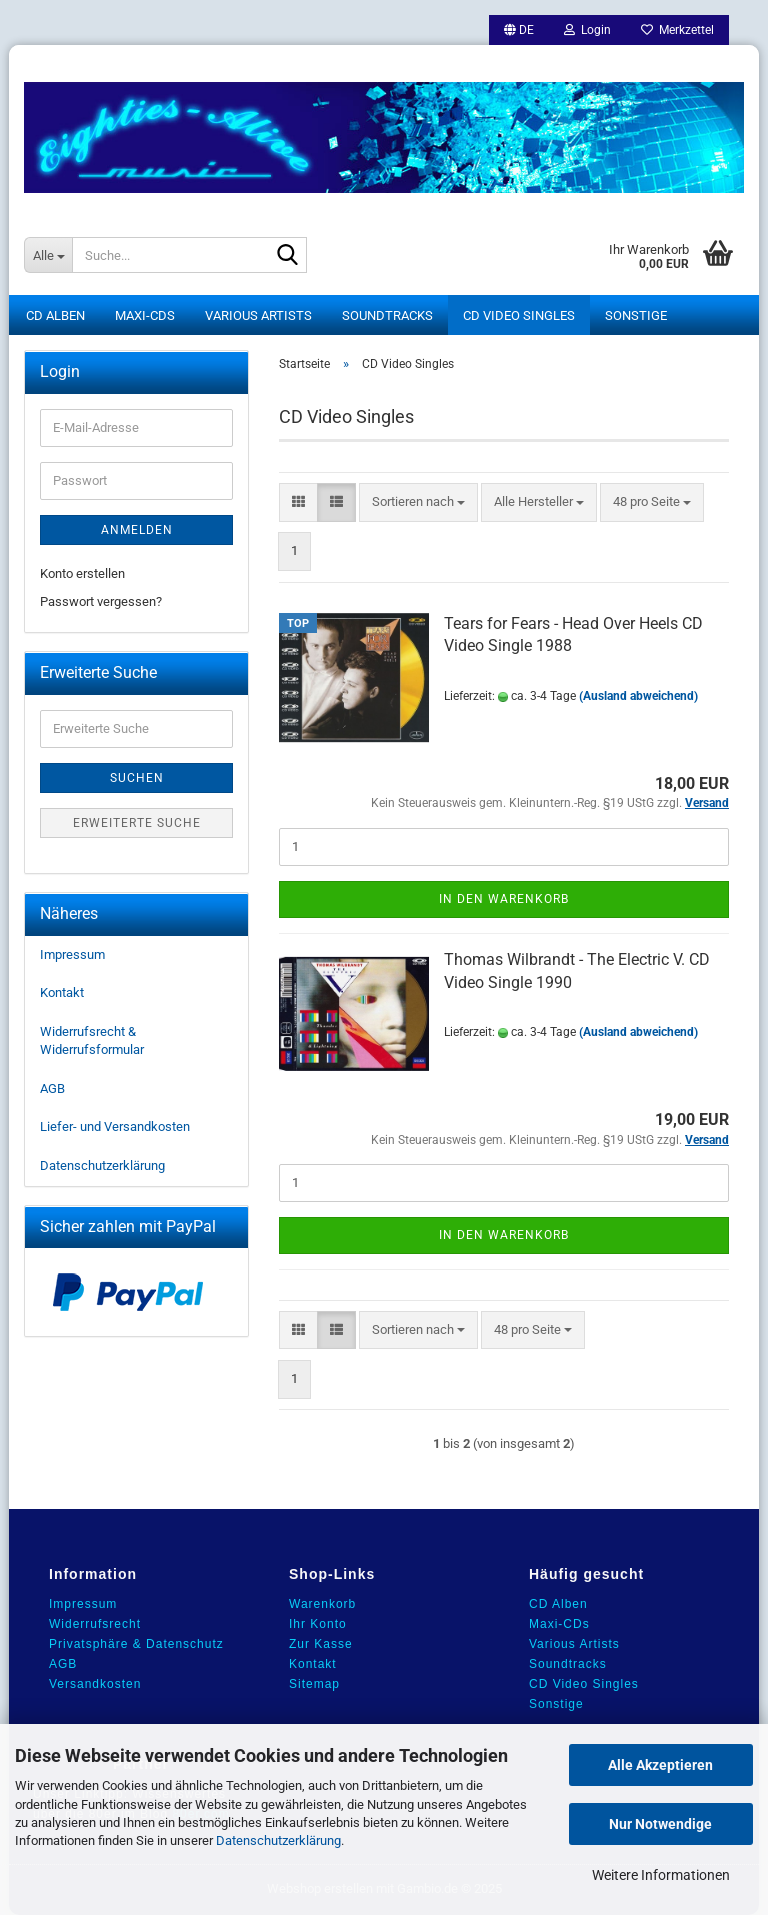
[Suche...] (48, 255)
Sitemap (314, 1684)
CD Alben (55, 315)
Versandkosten (95, 1684)
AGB (52, 1088)
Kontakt (62, 992)
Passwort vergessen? (101, 601)
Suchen (137, 778)
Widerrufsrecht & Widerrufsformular (92, 1041)
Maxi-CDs (145, 315)
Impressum (72, 954)
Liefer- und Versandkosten (115, 1126)
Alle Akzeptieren (660, 1765)
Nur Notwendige (660, 1824)
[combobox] (418, 502)
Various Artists (258, 315)
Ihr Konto (318, 1624)
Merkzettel (677, 30)
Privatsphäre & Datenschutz (136, 1644)
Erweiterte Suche (137, 823)
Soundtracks (387, 315)
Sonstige (636, 315)
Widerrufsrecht (95, 1624)
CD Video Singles (519, 315)
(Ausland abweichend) (638, 696)
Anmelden (137, 530)
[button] (519, 30)
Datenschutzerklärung (278, 1840)
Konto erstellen (82, 573)
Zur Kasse (321, 1644)
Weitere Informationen (661, 1875)
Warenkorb (322, 1604)
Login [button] (587, 30)
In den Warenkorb (504, 899)
